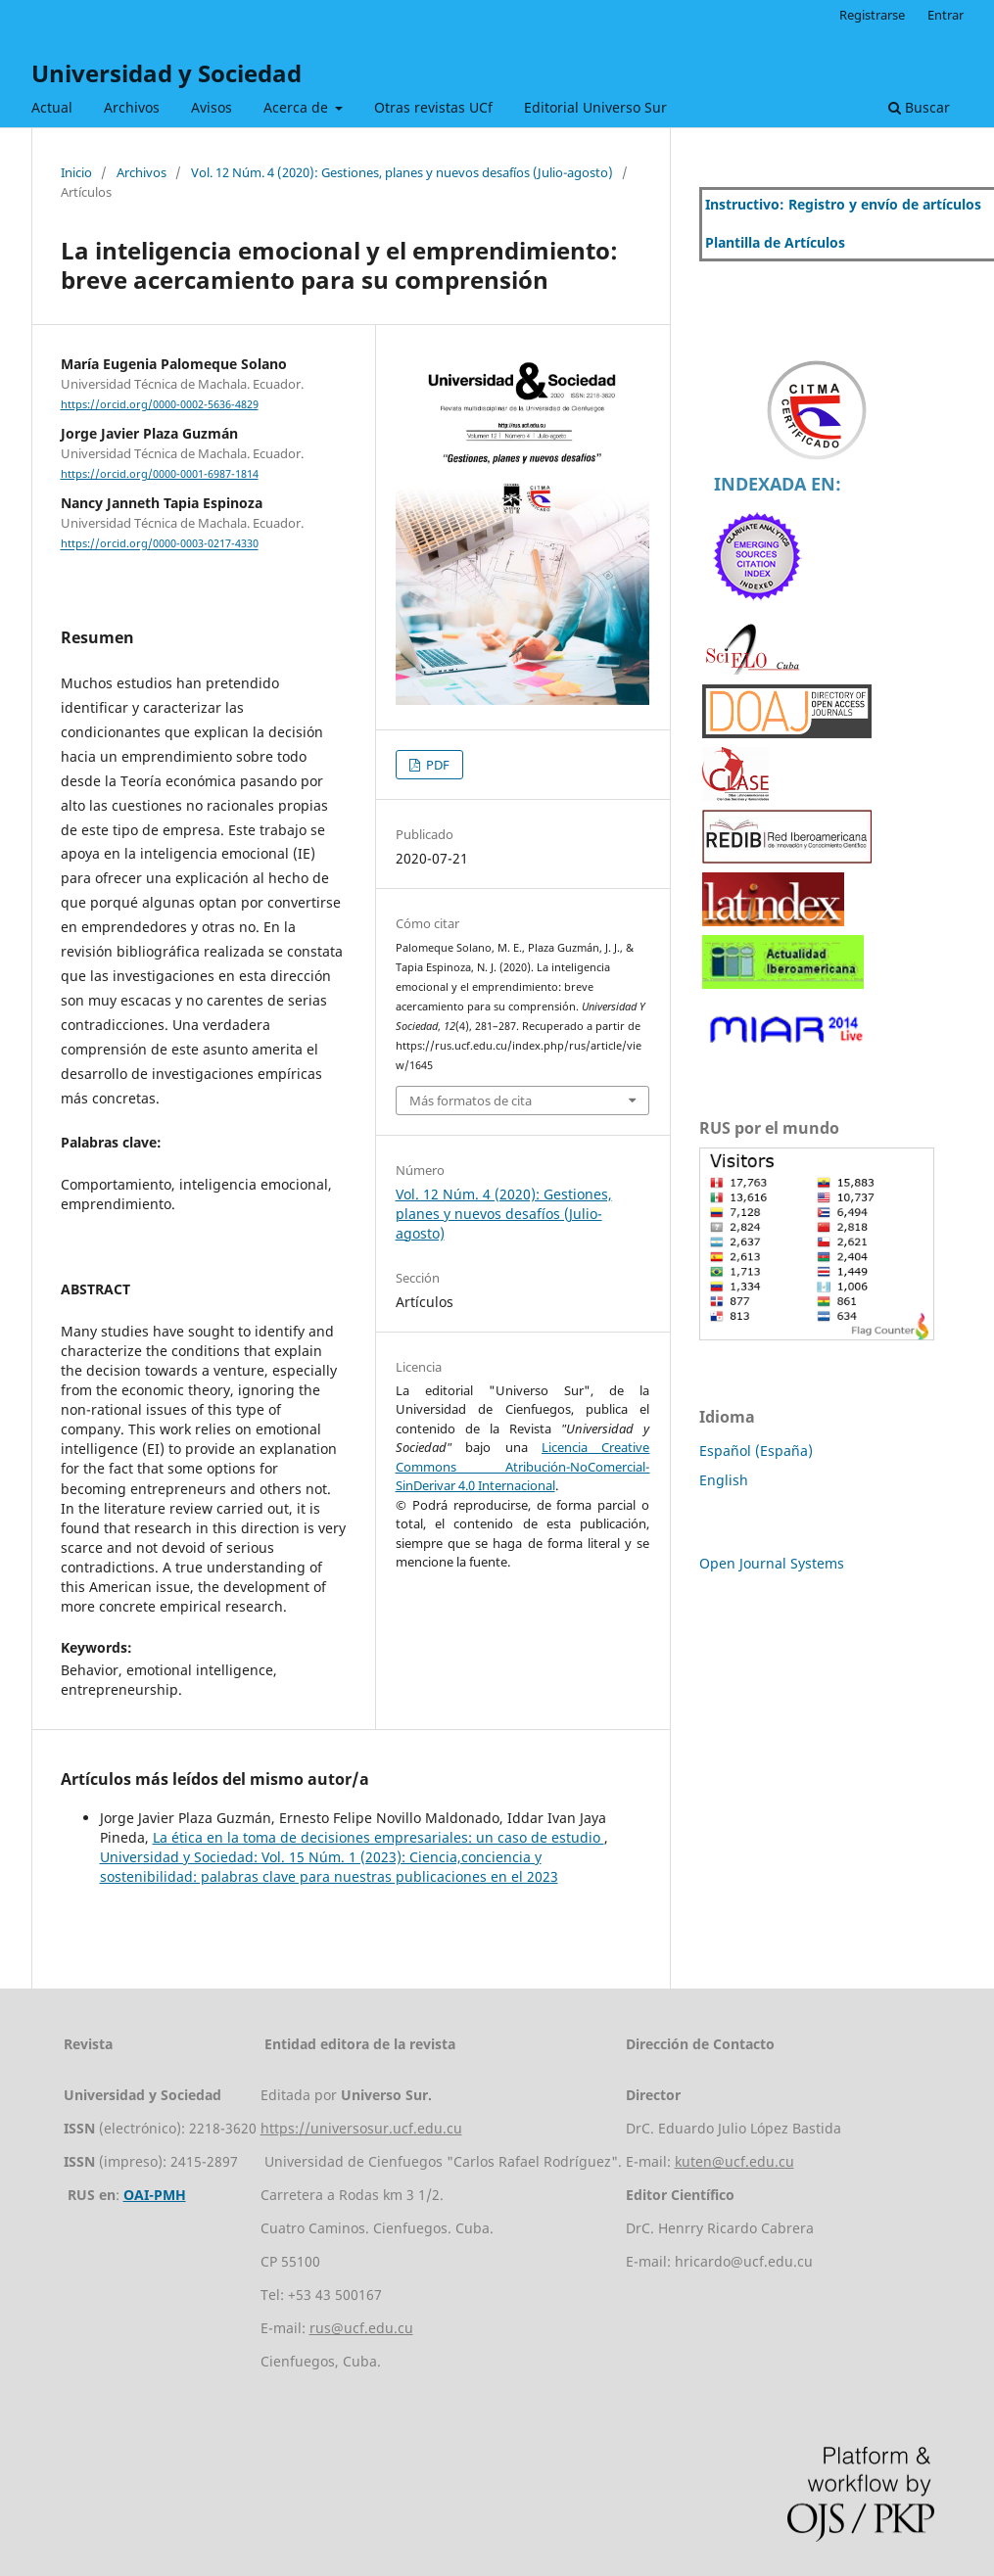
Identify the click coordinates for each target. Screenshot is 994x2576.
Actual (51, 107)
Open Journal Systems (771, 1563)
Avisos (211, 107)
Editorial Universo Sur (595, 107)
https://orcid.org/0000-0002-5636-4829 (160, 404)
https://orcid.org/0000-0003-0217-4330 (160, 544)
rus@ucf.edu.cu (361, 2327)
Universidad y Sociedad (166, 73)
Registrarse (872, 14)
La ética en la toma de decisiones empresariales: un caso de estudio (378, 1837)
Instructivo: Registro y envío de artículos (843, 204)
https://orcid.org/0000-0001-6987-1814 (160, 474)
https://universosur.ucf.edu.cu (361, 2128)
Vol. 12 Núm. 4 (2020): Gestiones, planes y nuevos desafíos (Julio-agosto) (402, 172)
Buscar (919, 107)
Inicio (76, 172)
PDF (436, 764)
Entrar (945, 14)
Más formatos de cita (470, 1100)
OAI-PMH (154, 2194)
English (723, 1480)
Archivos (132, 107)
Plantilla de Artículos (775, 242)
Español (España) (756, 1450)
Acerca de (297, 107)
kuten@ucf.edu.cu (734, 2161)
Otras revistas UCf (433, 107)
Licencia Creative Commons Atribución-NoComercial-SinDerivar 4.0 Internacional (523, 1466)
